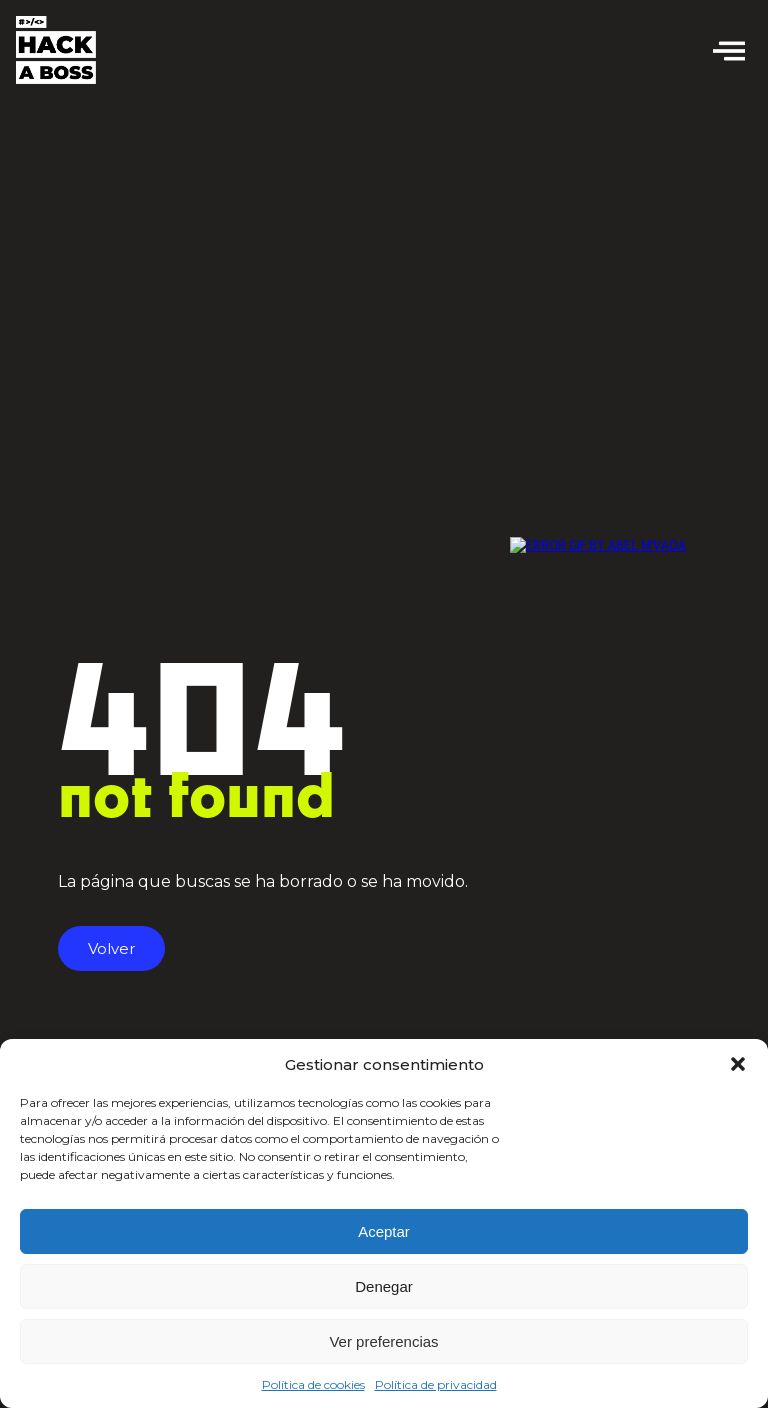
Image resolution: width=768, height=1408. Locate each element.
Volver (111, 948)
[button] (738, 1064)
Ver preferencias (383, 1341)
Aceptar (384, 1231)
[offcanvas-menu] (729, 50)
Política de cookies (313, 1384)
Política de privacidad (436, 1384)
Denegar (384, 1286)
